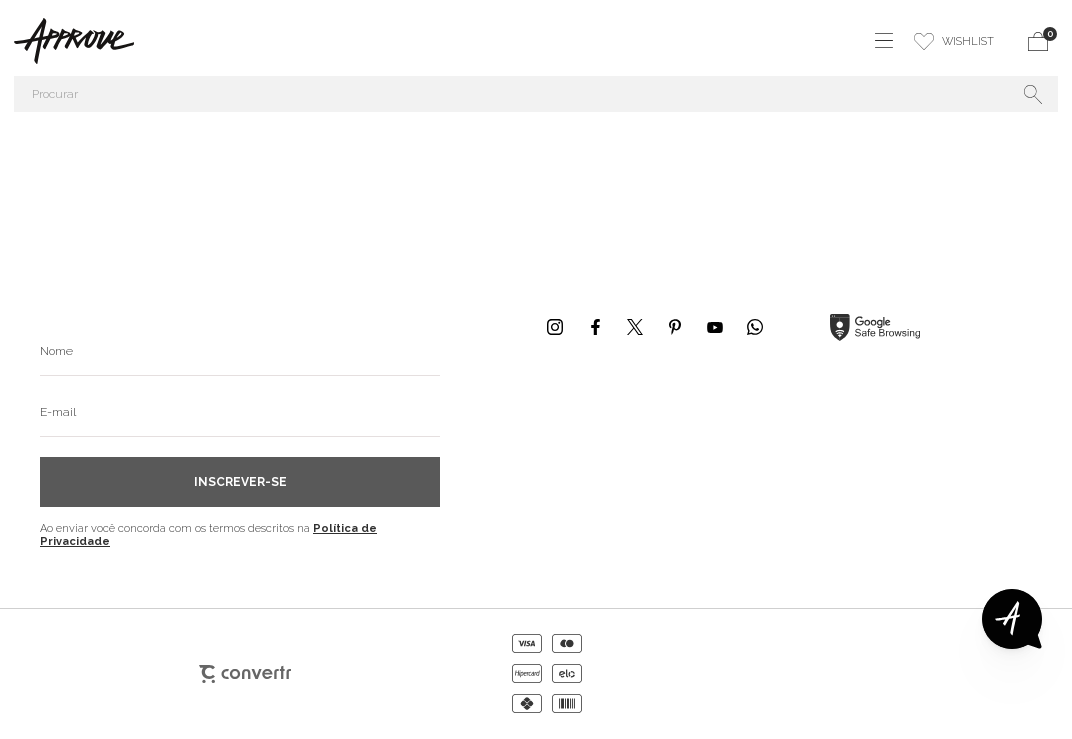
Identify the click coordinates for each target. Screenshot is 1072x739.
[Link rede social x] (635, 327)
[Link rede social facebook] (595, 327)
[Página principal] (67, 41)
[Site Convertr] (245, 674)
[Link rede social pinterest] (675, 327)
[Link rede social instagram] (555, 327)
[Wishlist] (954, 41)
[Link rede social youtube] (715, 327)
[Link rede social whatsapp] (755, 327)
